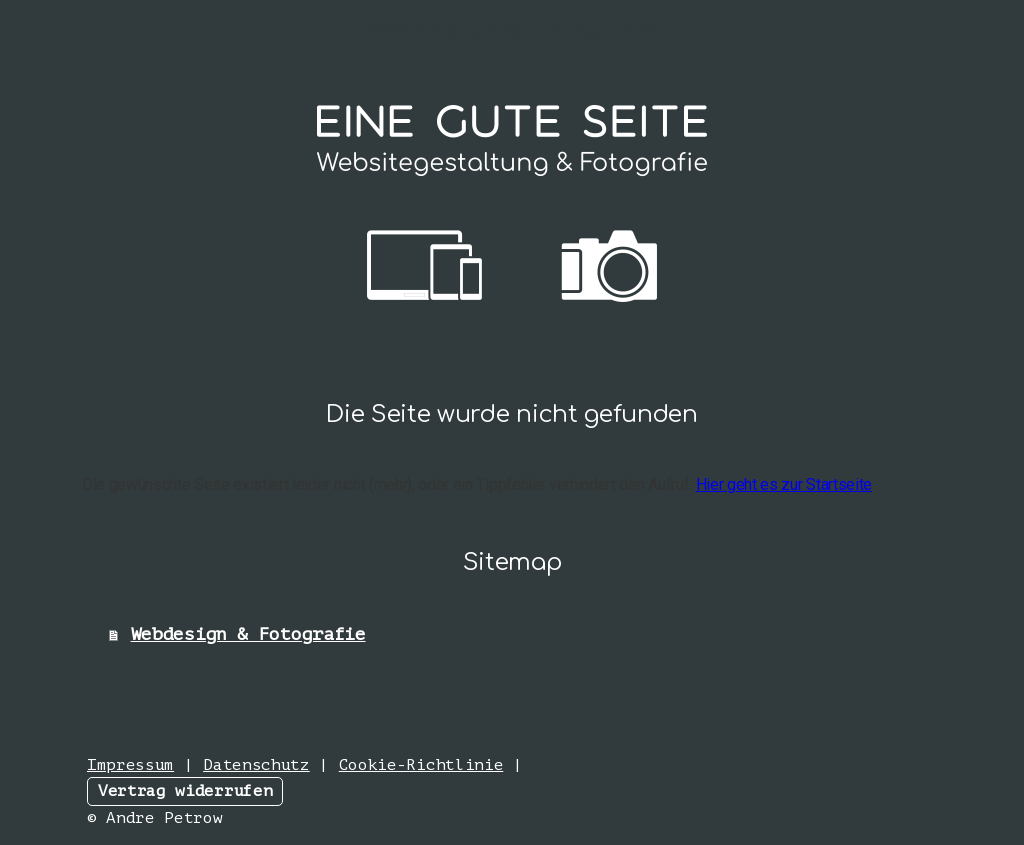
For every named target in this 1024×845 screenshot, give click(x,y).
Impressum (130, 765)
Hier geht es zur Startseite (784, 484)
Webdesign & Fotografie (512, 29)
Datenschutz (256, 765)
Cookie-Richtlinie (421, 765)
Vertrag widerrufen (185, 791)
